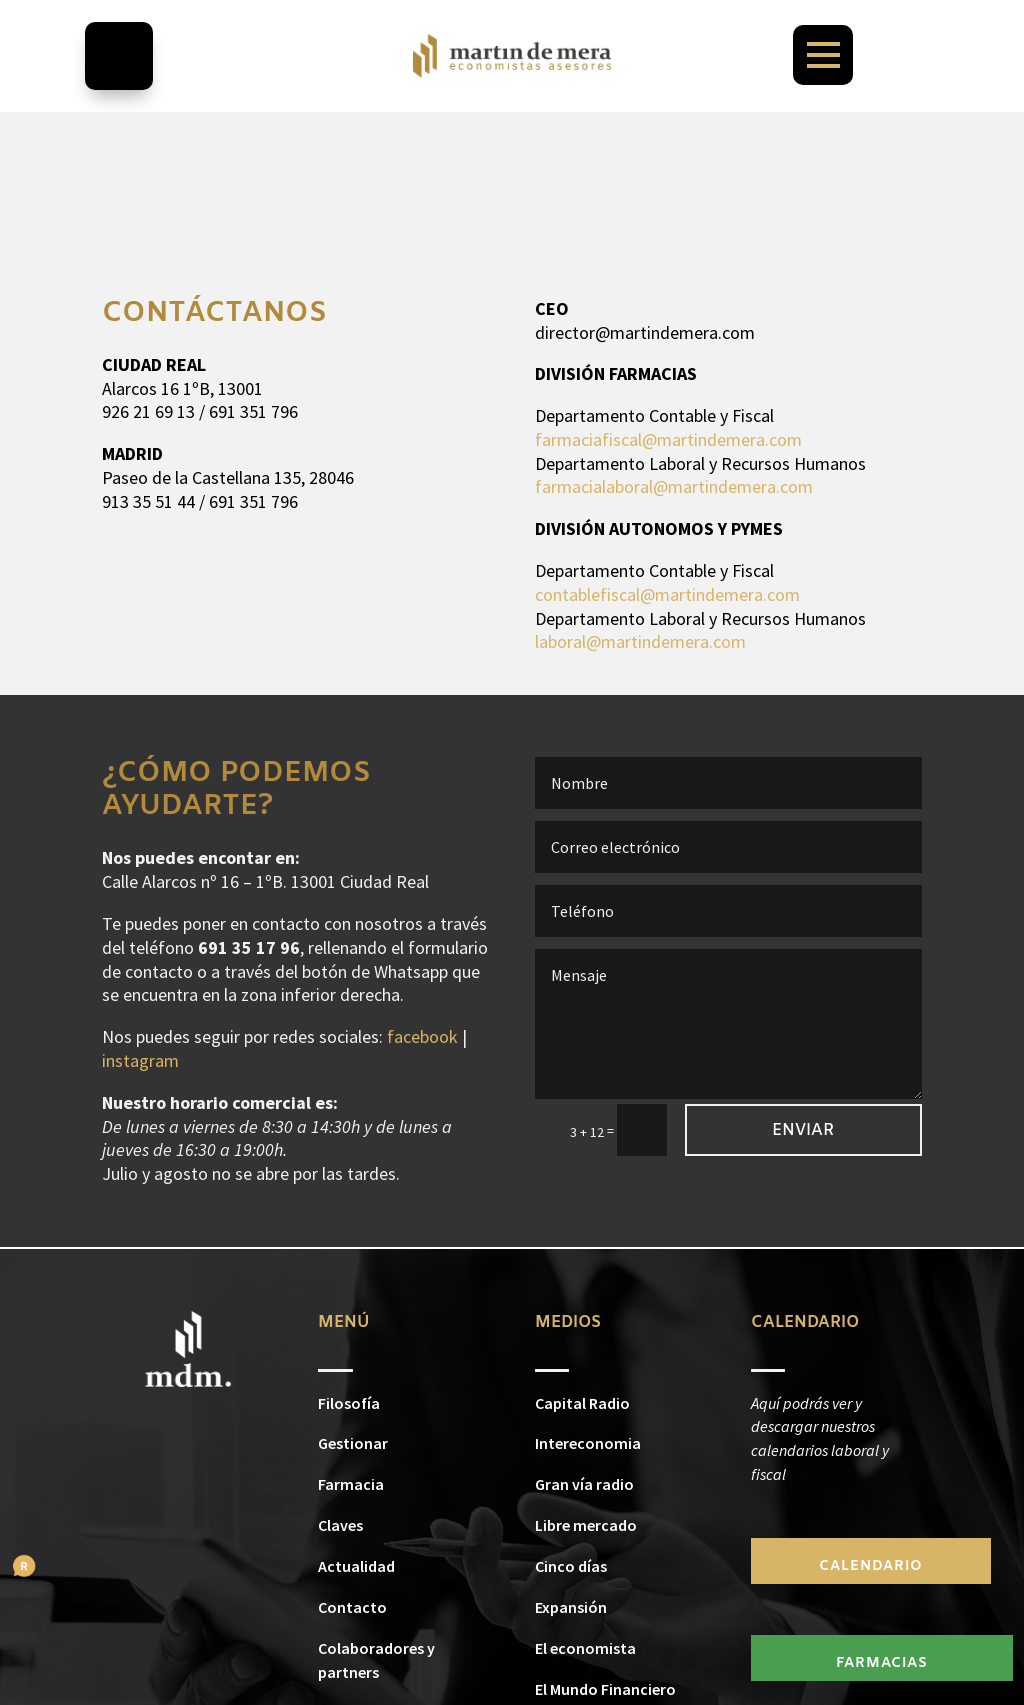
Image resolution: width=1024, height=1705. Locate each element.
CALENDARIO (871, 1566)
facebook (422, 1036)
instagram (140, 1060)
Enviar (803, 1130)
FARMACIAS (882, 1663)
